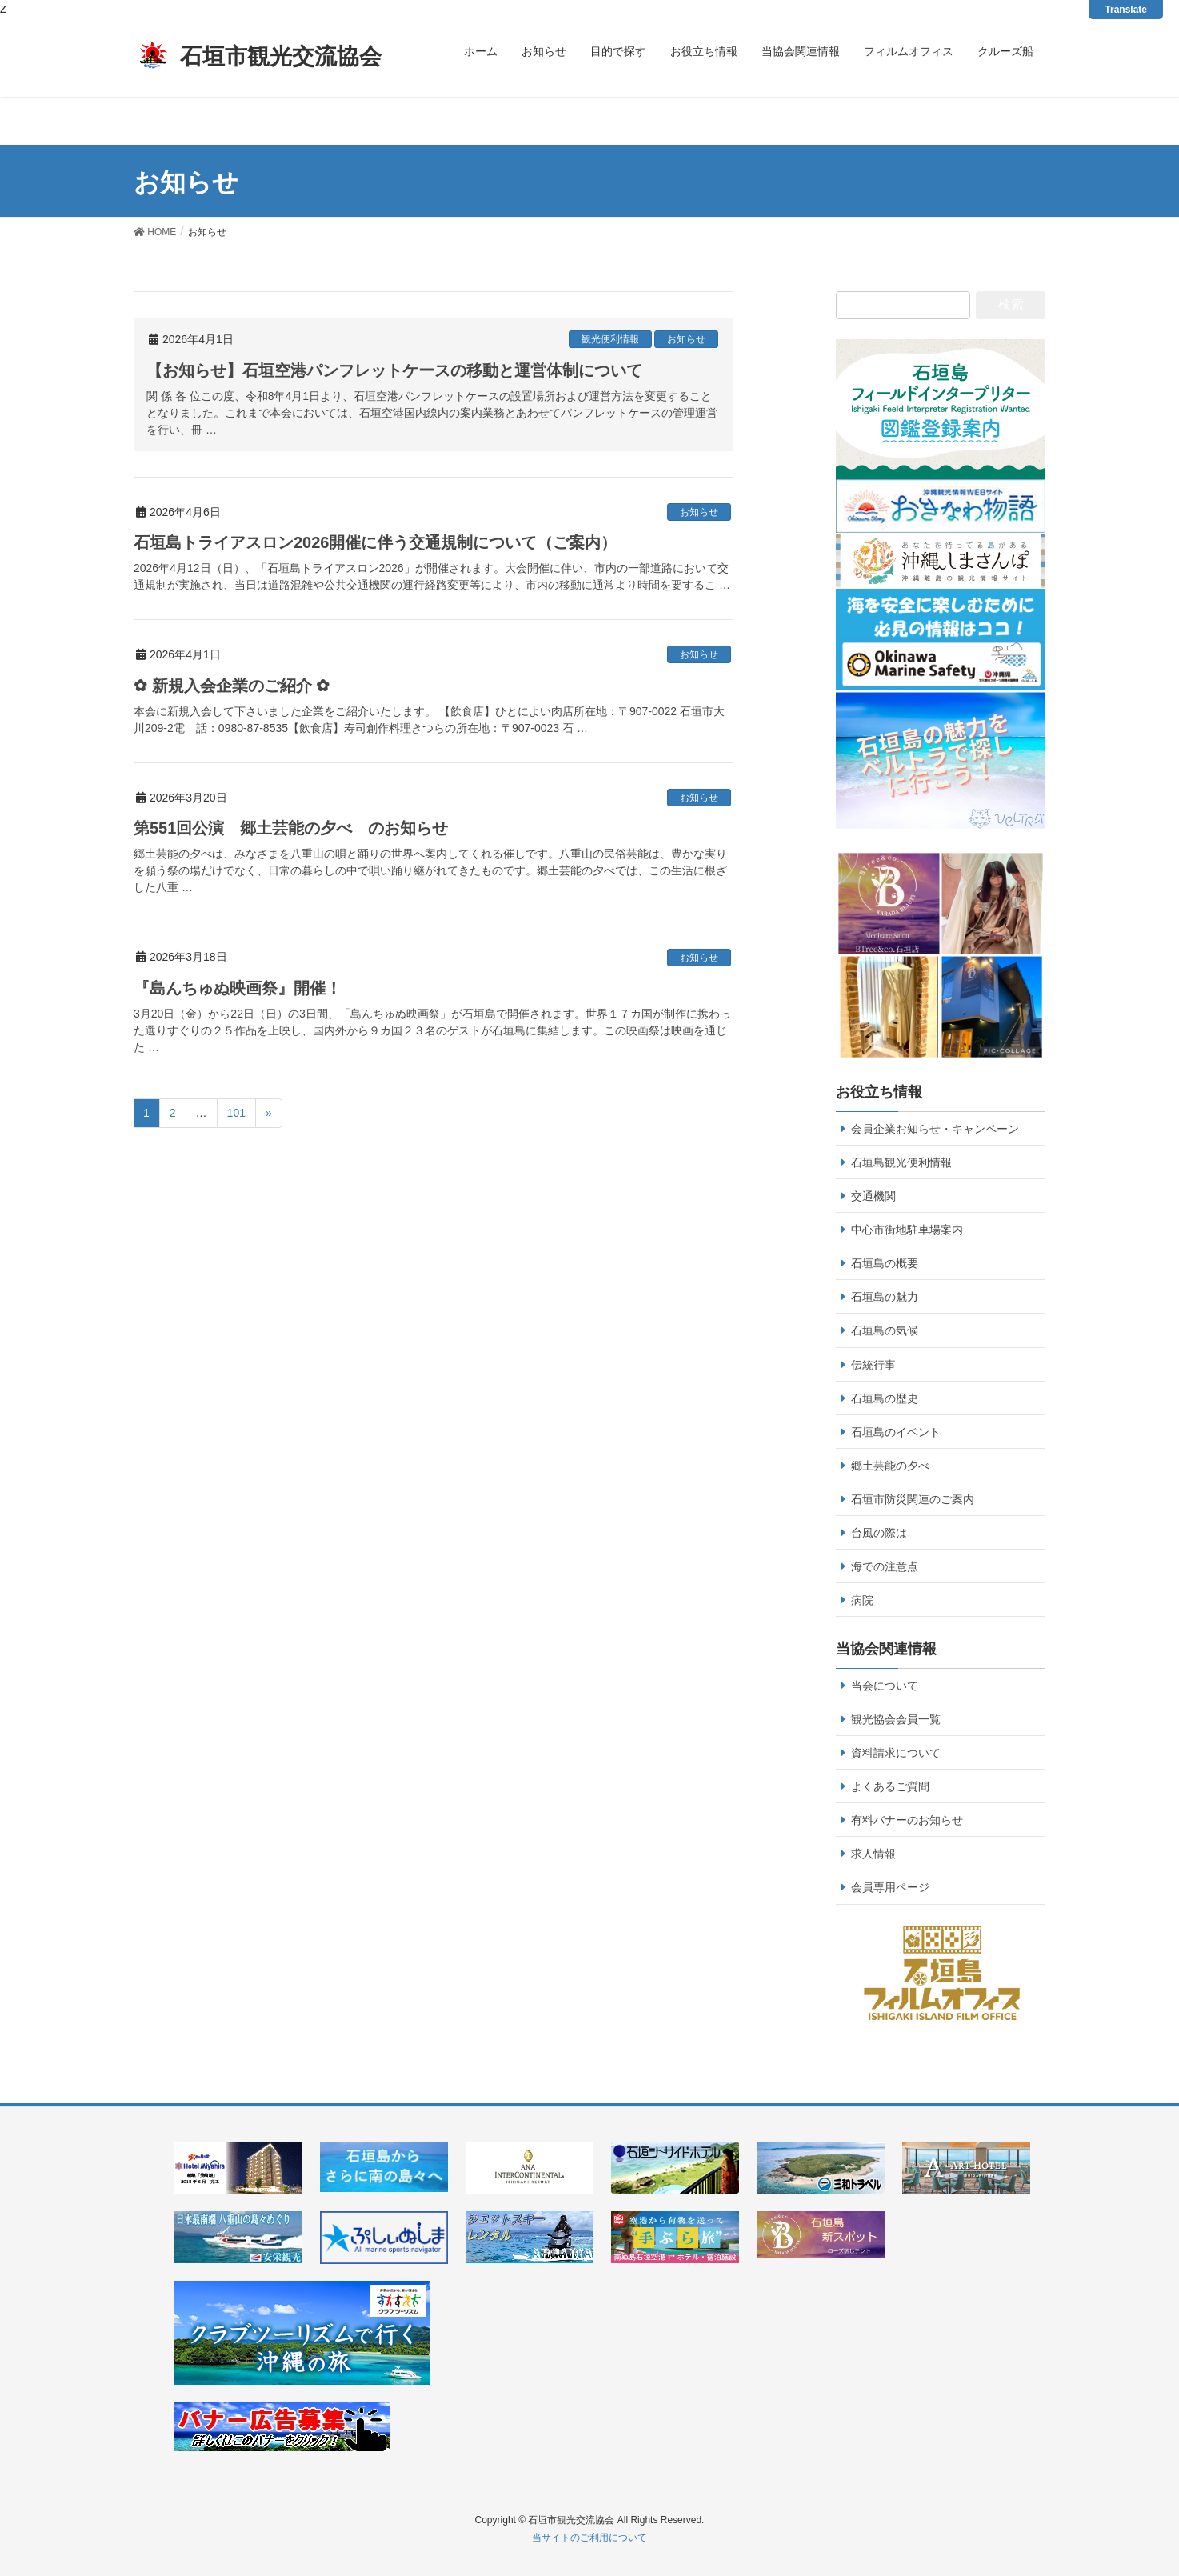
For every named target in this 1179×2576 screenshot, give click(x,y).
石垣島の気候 (884, 1330)
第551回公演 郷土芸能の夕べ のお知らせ (291, 828)
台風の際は (879, 1532)
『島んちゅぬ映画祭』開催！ (238, 988)
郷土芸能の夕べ (890, 1465)
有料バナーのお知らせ (907, 1820)
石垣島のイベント (896, 1432)
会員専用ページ (890, 1887)
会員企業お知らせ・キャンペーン (935, 1128)
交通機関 (873, 1196)
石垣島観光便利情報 (901, 1162)
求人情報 (873, 1853)
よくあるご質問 (890, 1786)
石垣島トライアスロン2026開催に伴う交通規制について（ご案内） (375, 542)
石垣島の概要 (884, 1263)
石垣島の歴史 (884, 1398)
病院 (862, 1600)
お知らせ (686, 339)
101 (236, 1112)
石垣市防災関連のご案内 (912, 1499)
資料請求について (896, 1752)
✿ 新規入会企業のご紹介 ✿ (232, 685)
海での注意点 (884, 1566)
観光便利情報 (610, 339)
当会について (884, 1685)
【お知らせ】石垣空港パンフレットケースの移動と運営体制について (394, 370)
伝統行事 (873, 1364)
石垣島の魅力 (884, 1296)
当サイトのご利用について (589, 2537)
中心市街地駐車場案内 (907, 1229)
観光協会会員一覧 (896, 1719)
